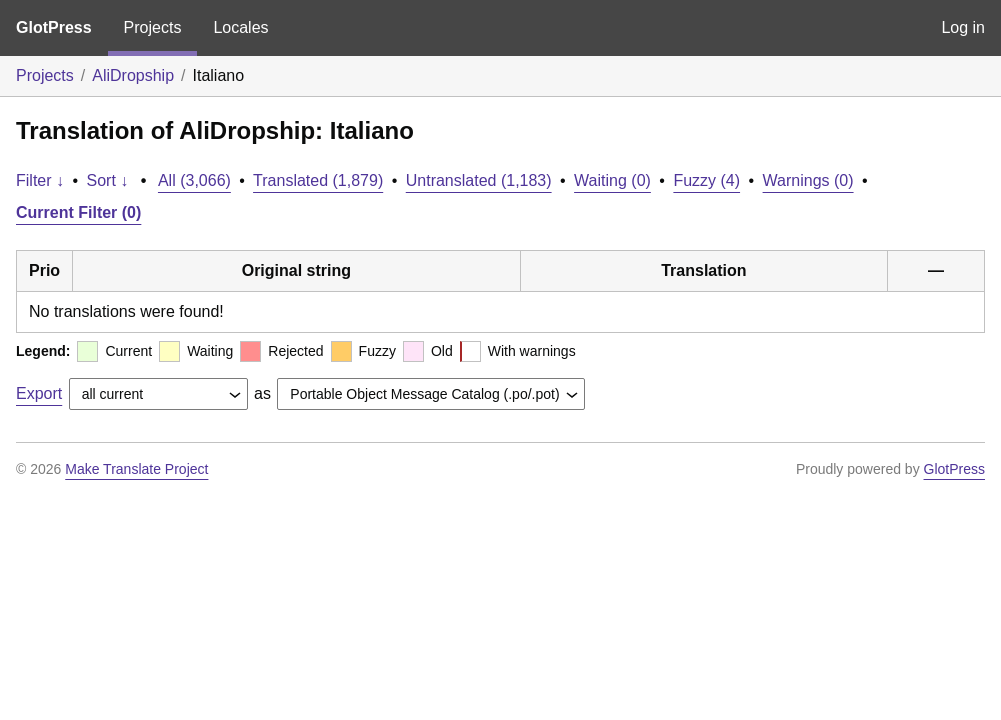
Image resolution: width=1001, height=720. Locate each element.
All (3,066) (194, 180)
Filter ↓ (40, 180)
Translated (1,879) (318, 180)
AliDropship (133, 75)
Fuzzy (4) (706, 180)
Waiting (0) (612, 180)
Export (39, 393)
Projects (153, 27)
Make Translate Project (136, 469)
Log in (963, 27)
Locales (240, 27)
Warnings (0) (808, 180)
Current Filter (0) (78, 212)
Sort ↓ (108, 180)
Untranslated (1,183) (479, 180)
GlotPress (54, 27)
